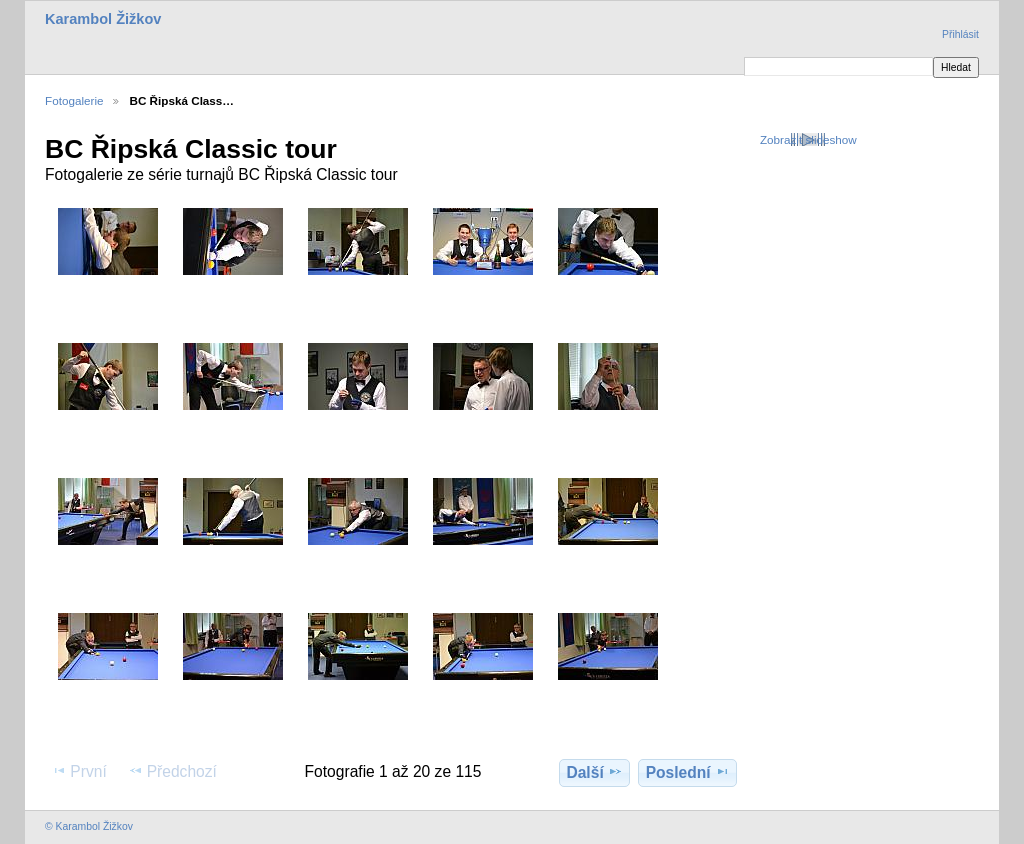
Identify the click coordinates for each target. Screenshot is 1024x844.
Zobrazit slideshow (808, 139)
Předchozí (172, 771)
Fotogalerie (74, 100)
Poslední (688, 772)
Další (594, 772)
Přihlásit (960, 34)
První (79, 771)
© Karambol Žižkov (89, 826)
